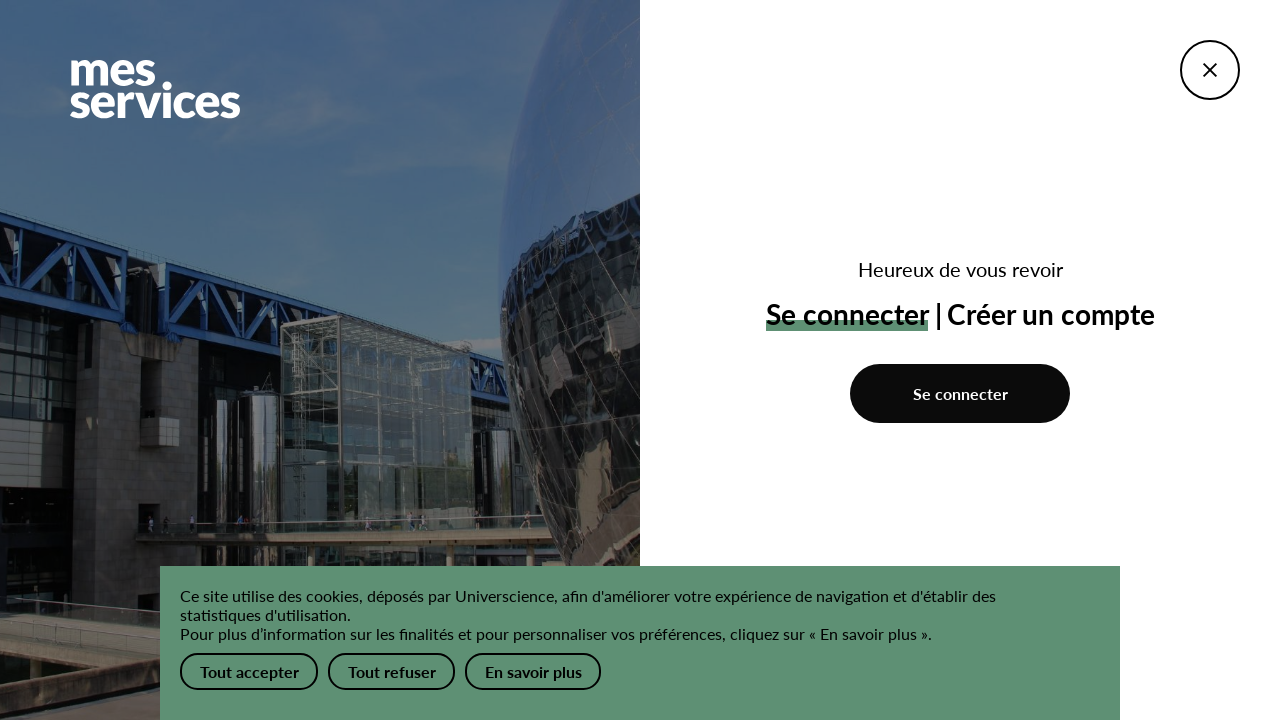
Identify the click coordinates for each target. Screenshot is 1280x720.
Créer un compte (1051, 314)
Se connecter (960, 393)
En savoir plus (533, 671)
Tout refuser (392, 671)
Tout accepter (249, 671)
